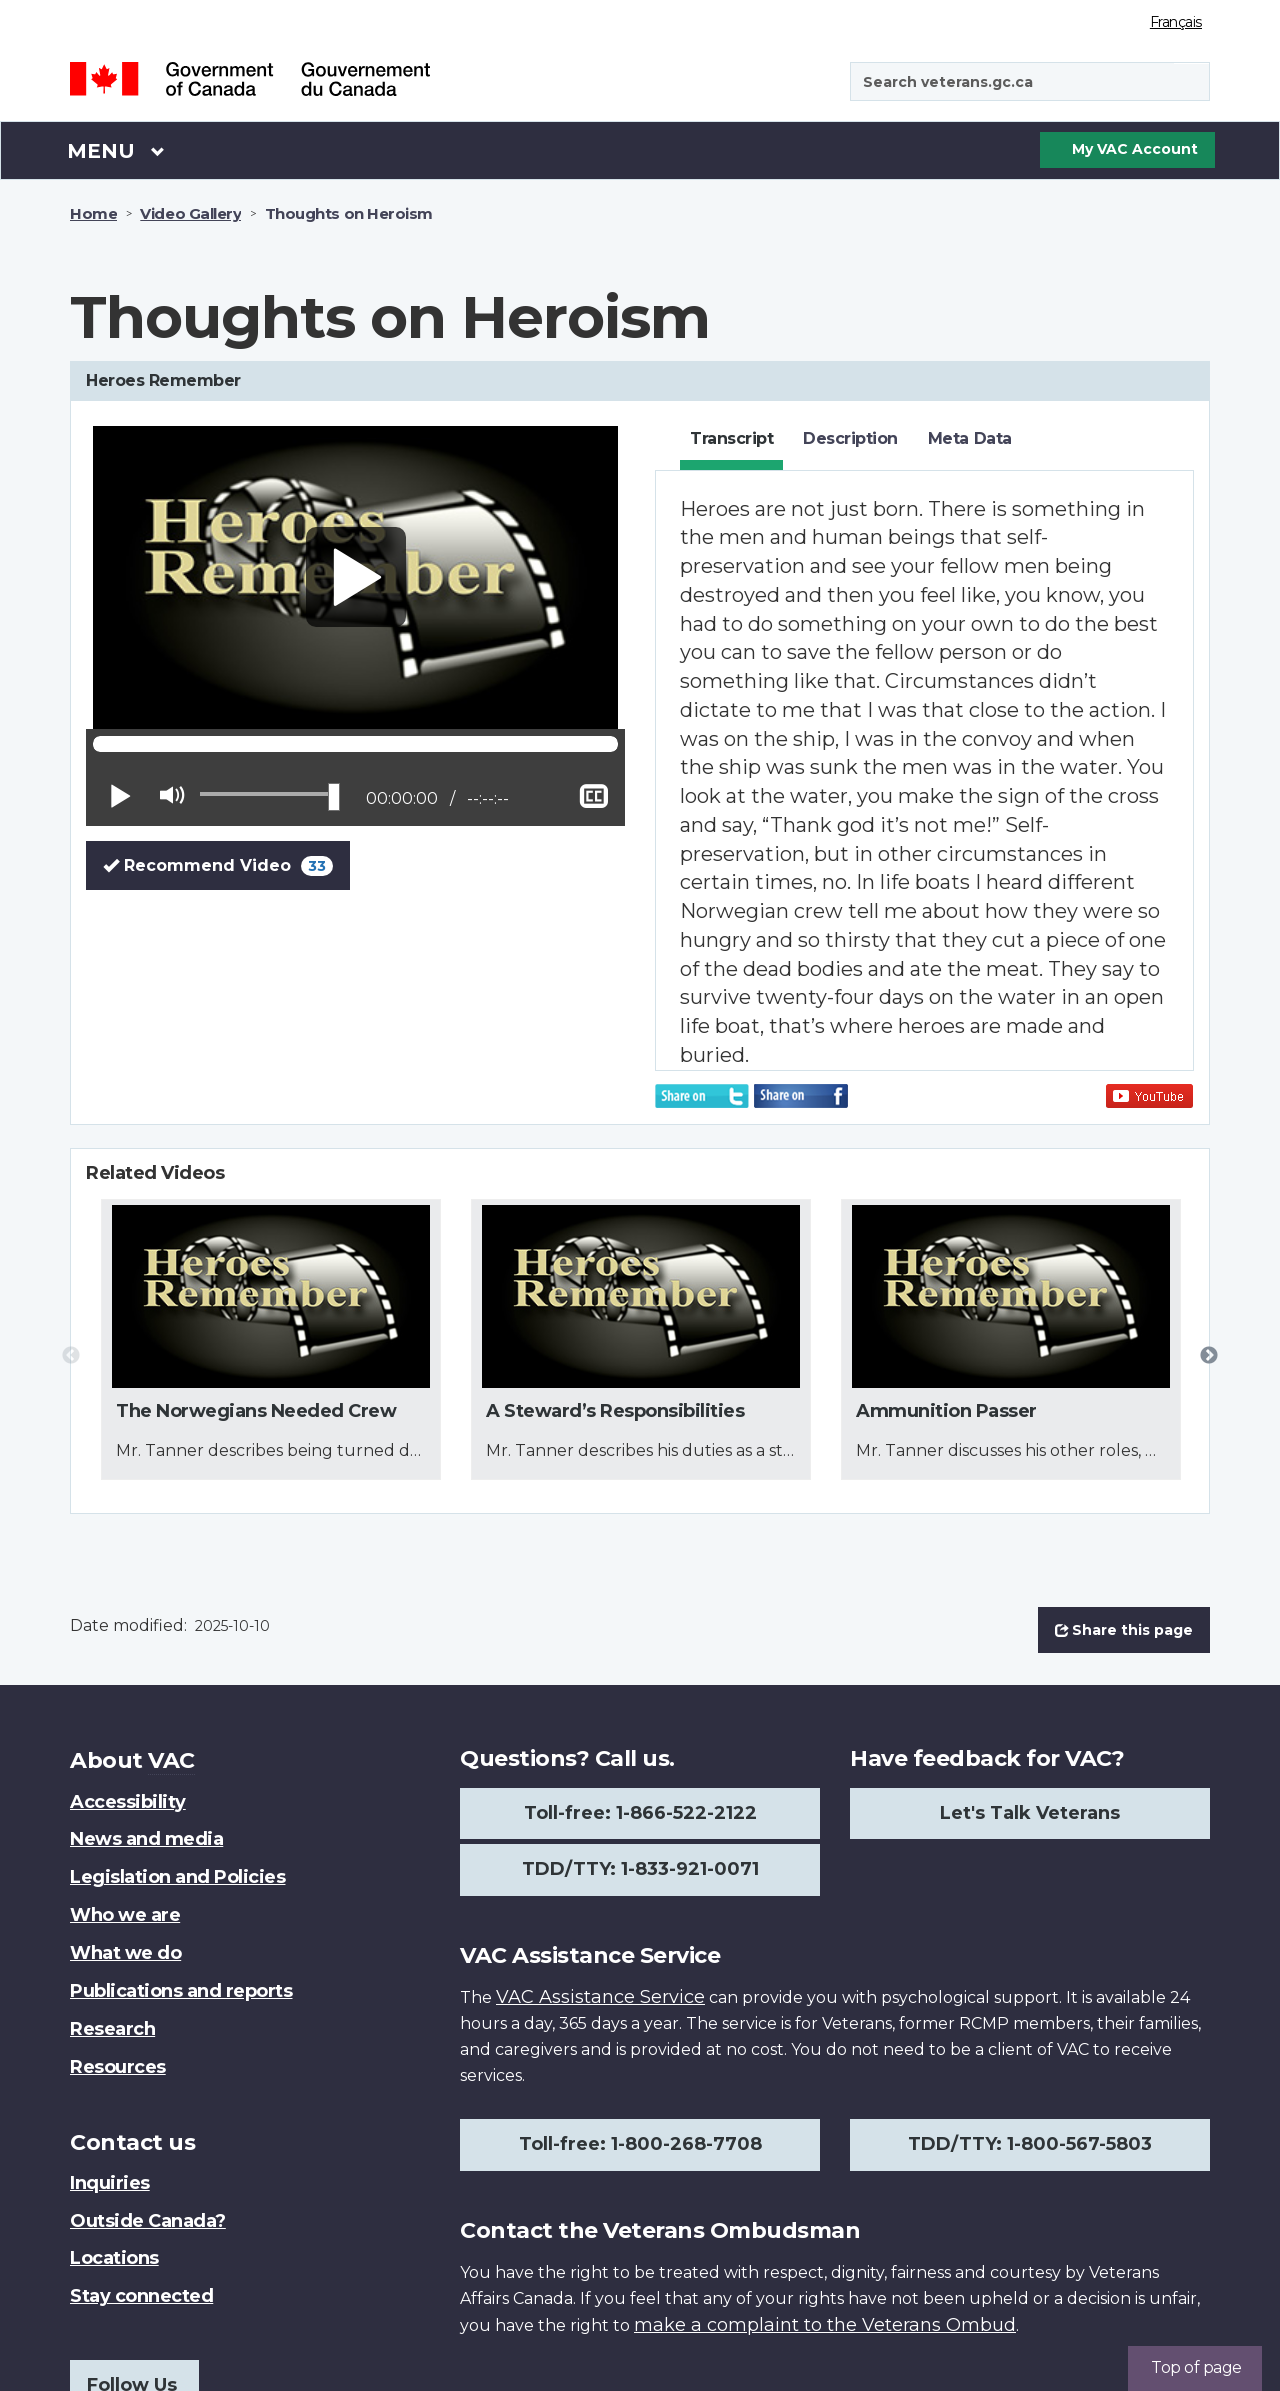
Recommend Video (226, 865)
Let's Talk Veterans (1030, 1813)
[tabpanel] (924, 770)
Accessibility (128, 1802)
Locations (114, 2258)
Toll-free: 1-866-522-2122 (640, 1813)
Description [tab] (850, 438)
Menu (116, 150)
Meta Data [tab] (970, 438)
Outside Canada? (148, 2221)
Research (112, 2029)
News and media (146, 1839)
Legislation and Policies (177, 1877)
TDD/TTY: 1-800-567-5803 (1030, 2144)
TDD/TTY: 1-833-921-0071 (640, 1869)
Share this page (1124, 1630)
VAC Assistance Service (600, 1997)
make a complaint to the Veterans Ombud (825, 2325)
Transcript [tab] (731, 438)
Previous (71, 1356)
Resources (118, 2067)
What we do (125, 1953)
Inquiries (110, 2183)
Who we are (125, 1915)
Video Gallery (190, 213)
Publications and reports (181, 1991)
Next (1209, 1356)
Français (1176, 22)
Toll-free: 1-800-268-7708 (640, 2144)
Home (93, 213)
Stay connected (141, 2296)
